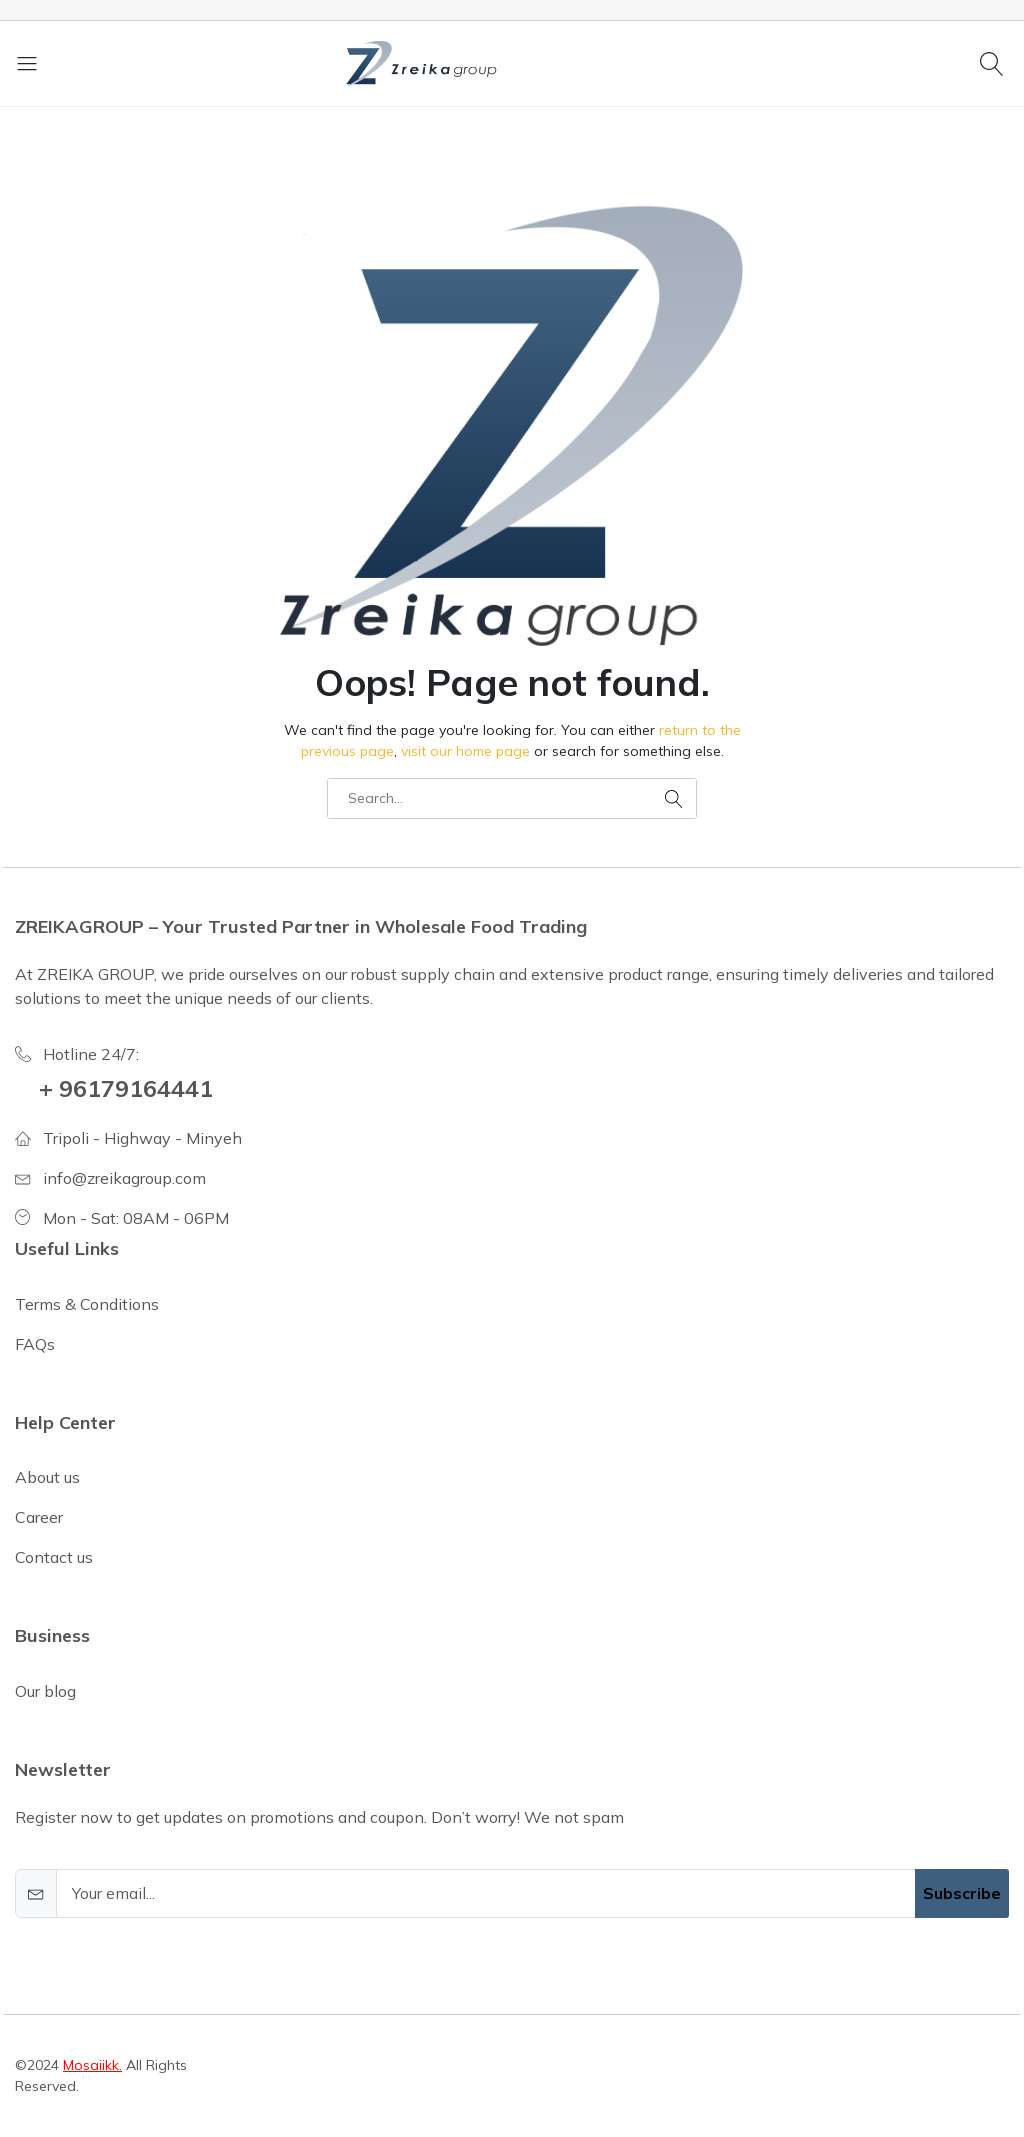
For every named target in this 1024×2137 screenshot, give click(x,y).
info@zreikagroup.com (124, 1178)
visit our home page (465, 751)
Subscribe (962, 1893)
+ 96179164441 (126, 1088)
